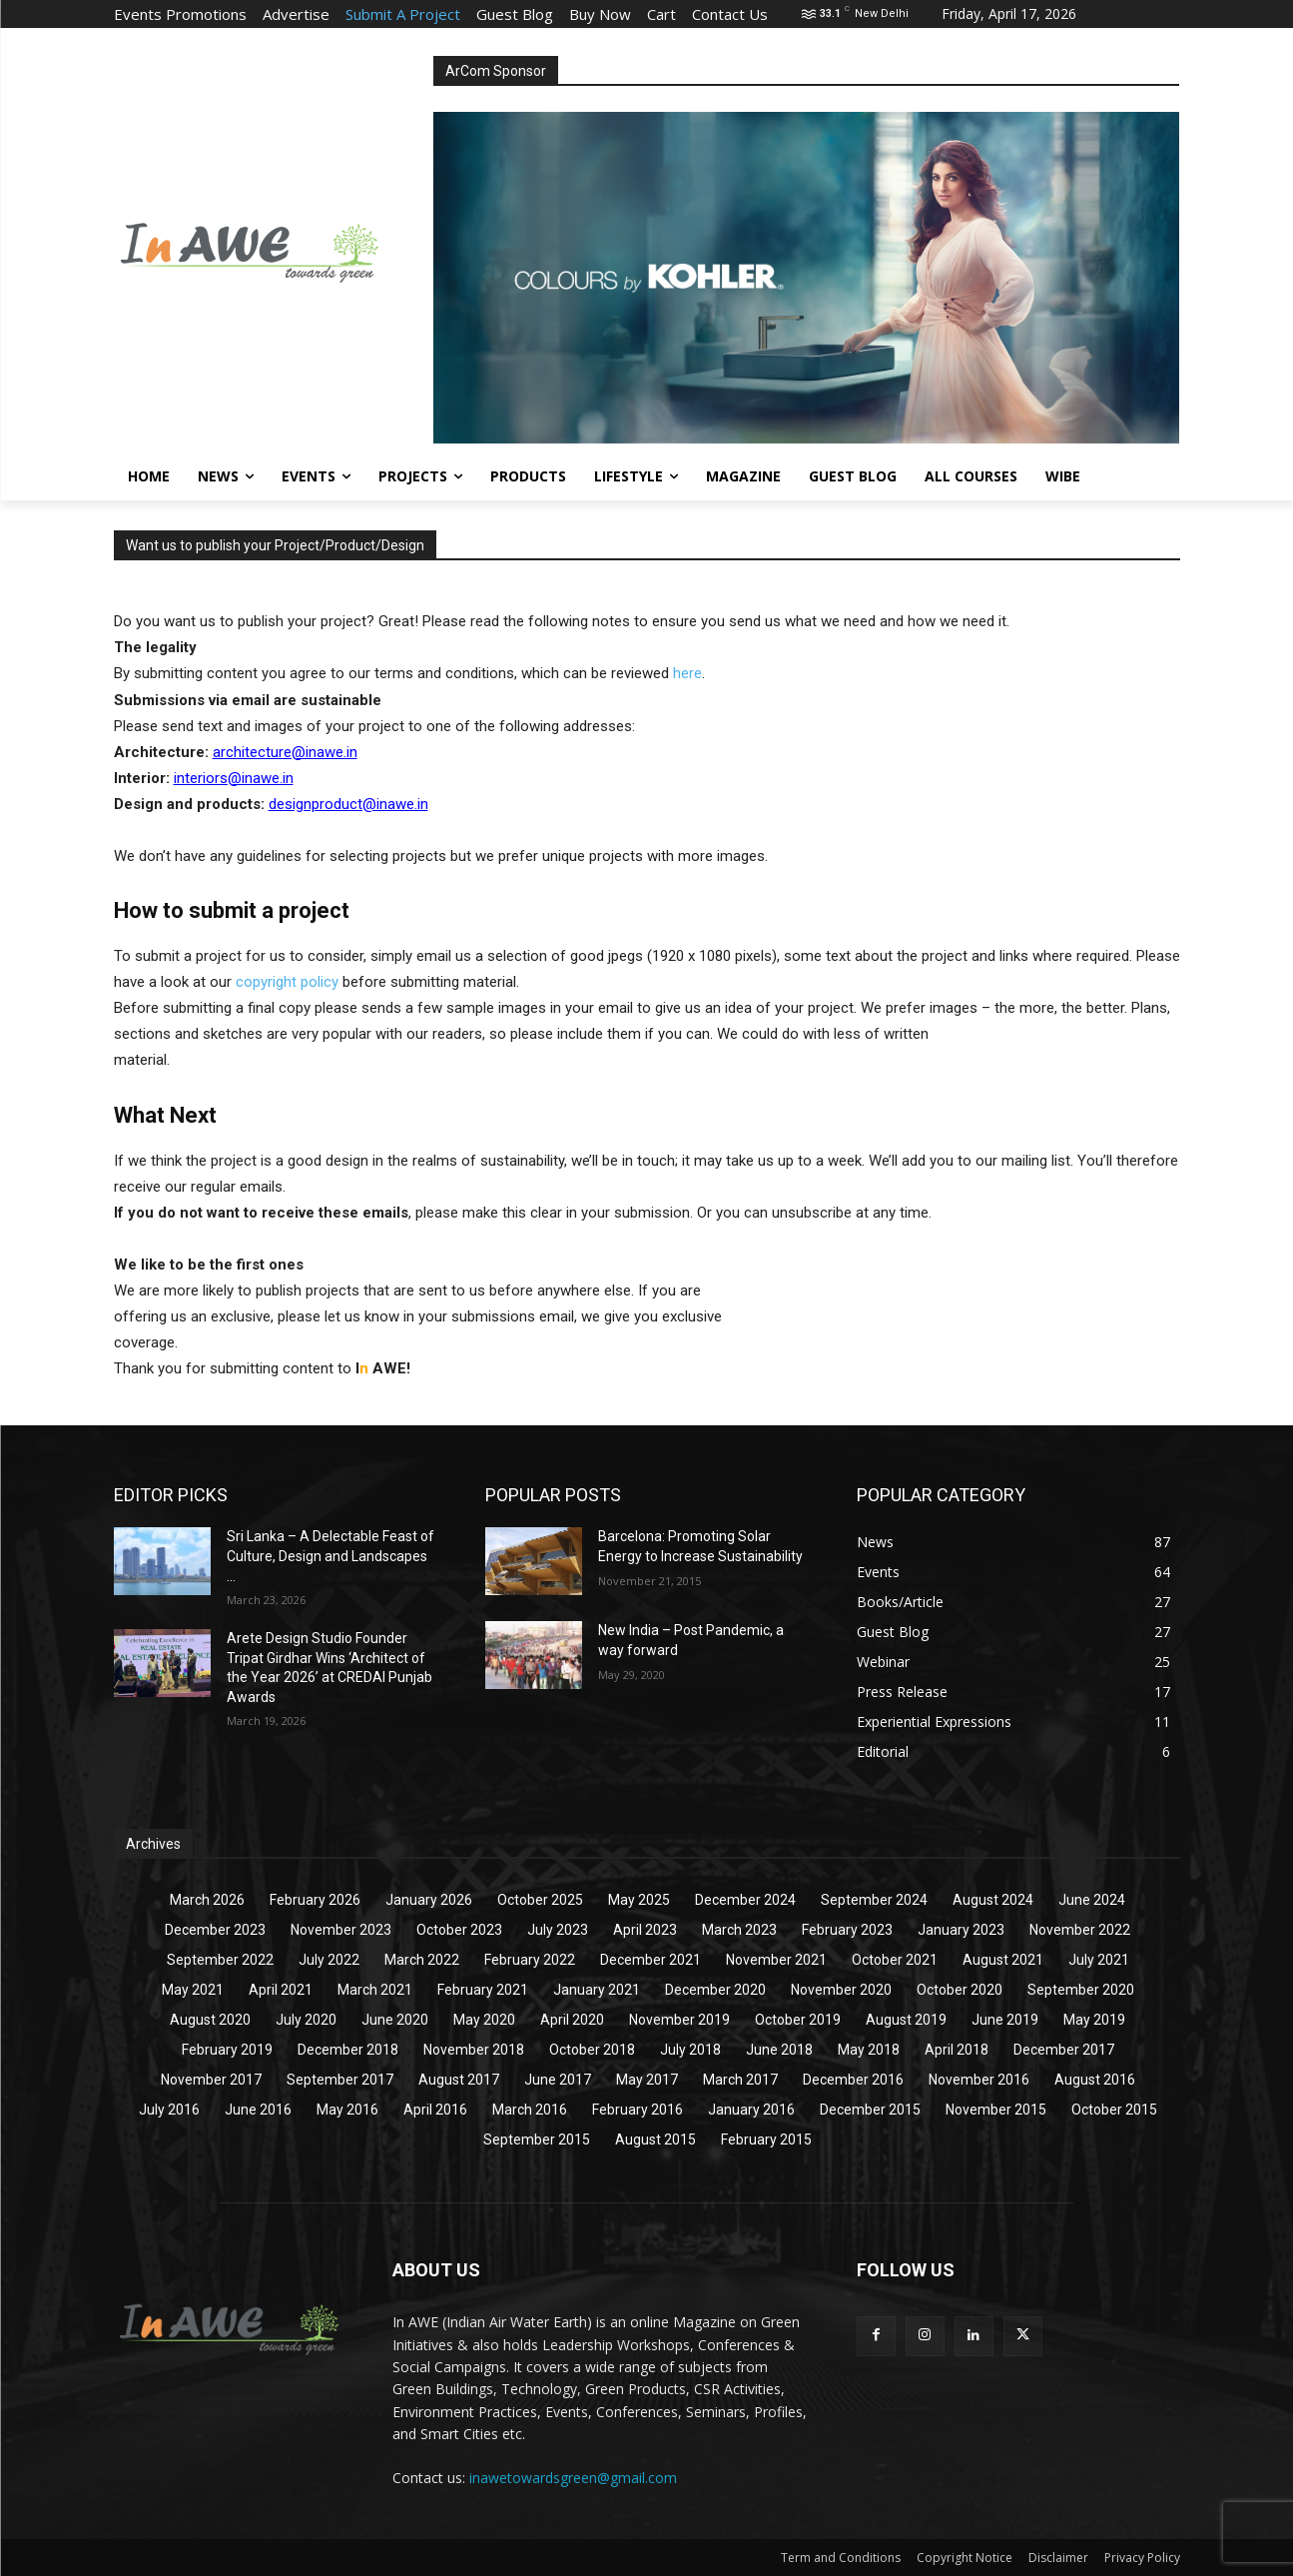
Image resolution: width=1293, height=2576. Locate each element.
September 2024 (874, 1900)
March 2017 (740, 2080)
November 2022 (1079, 1930)
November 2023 (341, 1930)
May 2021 (193, 1990)
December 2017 (1063, 2050)
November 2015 (996, 2110)
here (687, 673)
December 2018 (348, 2050)
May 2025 (639, 1900)
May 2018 (869, 2050)
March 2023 (739, 1930)
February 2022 (529, 1960)
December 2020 (715, 1990)
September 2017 (340, 2080)
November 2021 (776, 1960)
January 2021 (596, 1990)
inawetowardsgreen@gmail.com (573, 2477)
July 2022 (329, 1960)
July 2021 (1098, 1960)
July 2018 (690, 2050)
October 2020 (959, 1990)
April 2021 (281, 1990)
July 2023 (557, 1930)
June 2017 (557, 2080)
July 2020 (306, 2020)
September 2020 (1080, 1990)
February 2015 (766, 2139)
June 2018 (779, 2050)
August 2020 (210, 2020)
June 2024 (1091, 1900)
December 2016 (853, 2080)
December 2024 (745, 1900)
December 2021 (650, 1960)
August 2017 (458, 2080)
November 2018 (473, 2050)
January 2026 (428, 1900)
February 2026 (315, 1900)
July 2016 (169, 2110)
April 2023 (645, 1930)
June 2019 (1004, 2020)
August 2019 (906, 2020)
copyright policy (287, 982)
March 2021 (374, 1990)
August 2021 (1003, 1960)
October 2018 (592, 2050)
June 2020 (394, 2020)
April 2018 (956, 2050)
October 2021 (895, 1960)
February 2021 (482, 1990)
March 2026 (207, 1900)
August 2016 (1094, 2080)
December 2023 (215, 1930)
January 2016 (751, 2110)
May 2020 (484, 2020)
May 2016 (347, 2110)
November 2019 (679, 2020)
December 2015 (870, 2110)
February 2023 (847, 1930)
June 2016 (258, 2110)
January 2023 (961, 1930)
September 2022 (220, 1960)
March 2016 (529, 2110)
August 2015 (655, 2139)
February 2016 (637, 2110)
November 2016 (979, 2080)
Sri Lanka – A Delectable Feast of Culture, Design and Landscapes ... (330, 1555)
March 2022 (421, 1960)
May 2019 (1094, 2020)
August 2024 (993, 1900)
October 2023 (459, 1930)
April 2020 (572, 2020)
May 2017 (647, 2080)
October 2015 (1114, 2110)
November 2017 (211, 2080)
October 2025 (540, 1900)
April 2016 (435, 2110)
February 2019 (227, 2050)
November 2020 (841, 1990)
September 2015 (536, 2139)
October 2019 (798, 2020)
